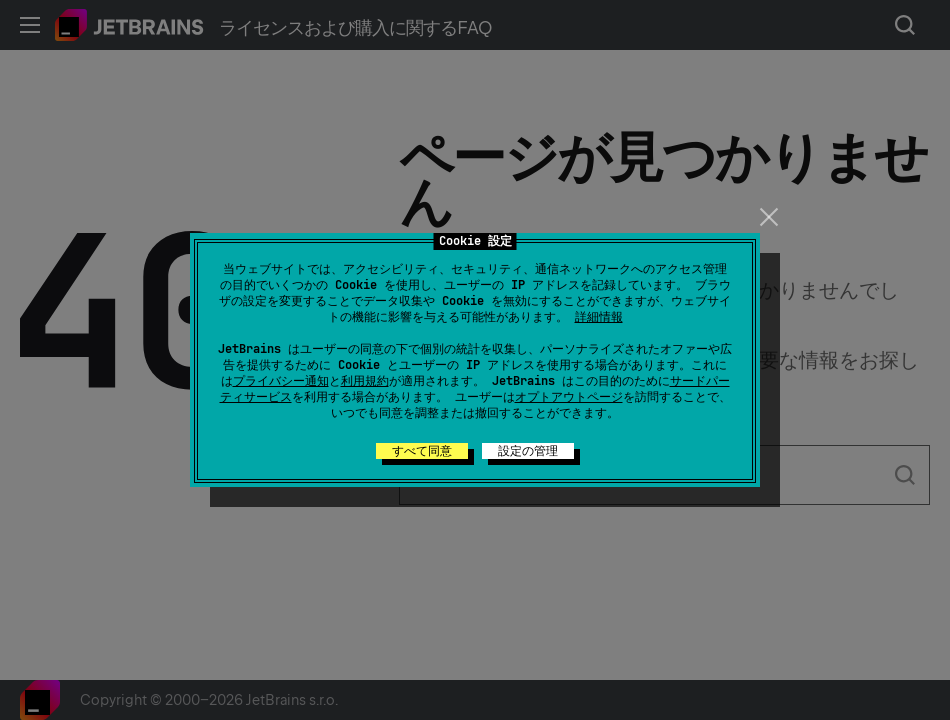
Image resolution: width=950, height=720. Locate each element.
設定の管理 (528, 451)
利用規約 (365, 381)
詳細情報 (599, 317)
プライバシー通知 (281, 381)
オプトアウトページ (569, 397)
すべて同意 (422, 451)
